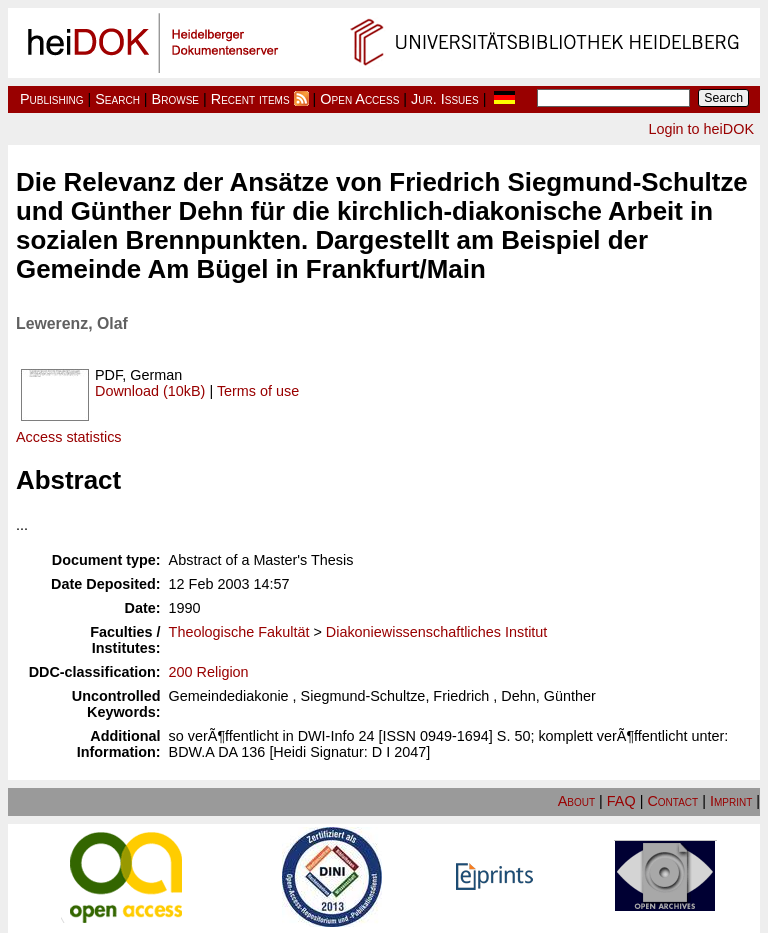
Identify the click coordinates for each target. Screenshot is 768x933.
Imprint (731, 801)
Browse (175, 99)
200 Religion (209, 672)
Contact (672, 801)
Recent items (250, 99)
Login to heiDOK (701, 129)
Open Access (359, 99)
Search (117, 99)
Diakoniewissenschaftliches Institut (437, 632)
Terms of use (258, 391)
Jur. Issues (445, 99)
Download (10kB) (150, 391)
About (576, 801)
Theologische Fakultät (239, 632)
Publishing (52, 99)
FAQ (621, 801)
